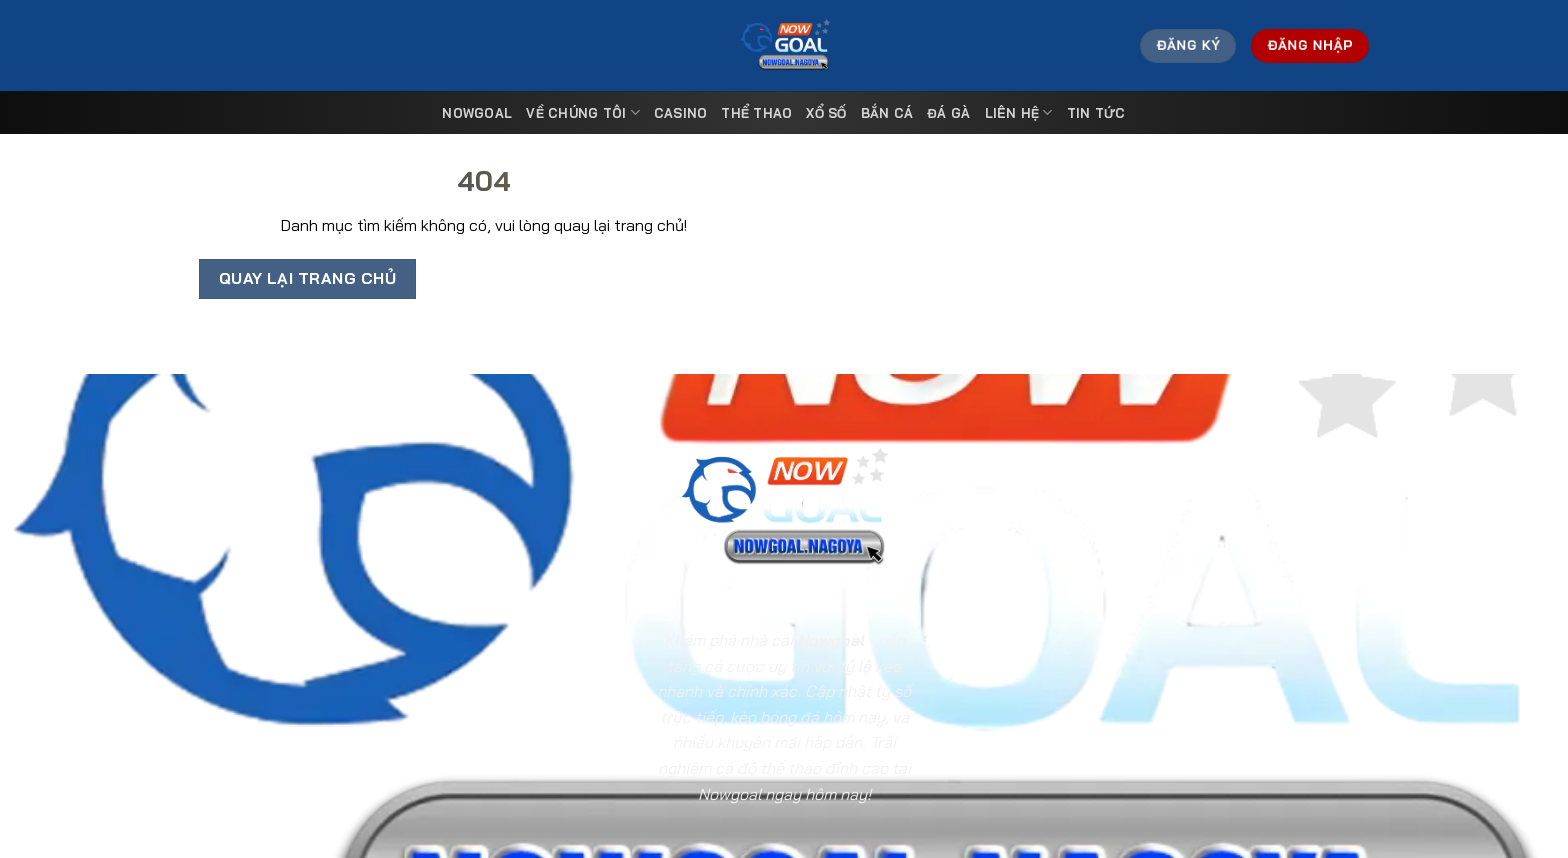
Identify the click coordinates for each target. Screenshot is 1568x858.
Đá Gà (948, 113)
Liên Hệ (1019, 112)
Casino (681, 113)
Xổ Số (826, 113)
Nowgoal (477, 113)
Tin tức (1096, 113)
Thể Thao (756, 113)
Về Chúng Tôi (583, 112)
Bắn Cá (887, 113)
